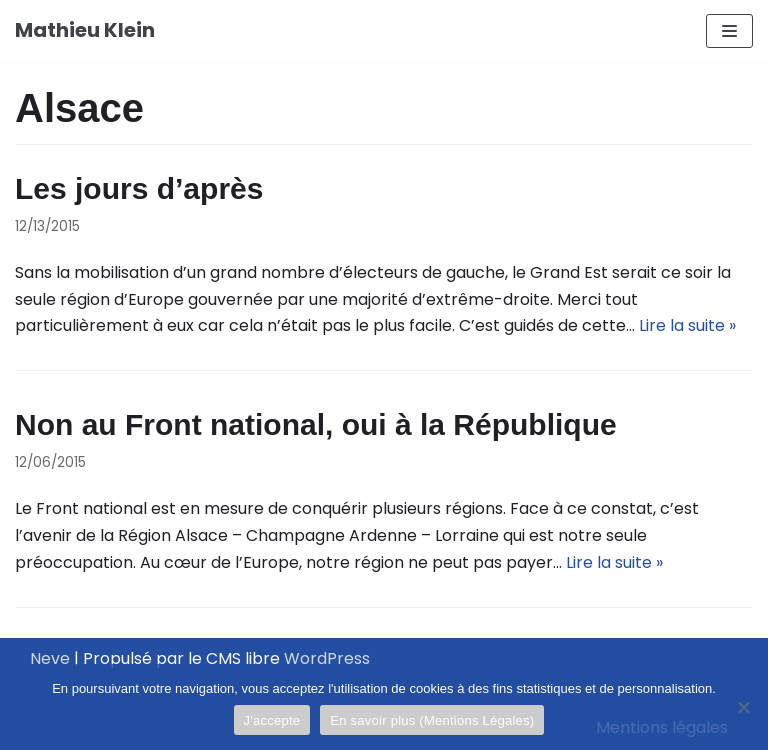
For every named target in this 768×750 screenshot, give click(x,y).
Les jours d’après (139, 188)
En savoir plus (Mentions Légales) (432, 720)
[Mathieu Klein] (85, 31)
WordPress (327, 658)
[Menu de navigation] (729, 31)
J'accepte (272, 720)
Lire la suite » (687, 325)
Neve (50, 658)
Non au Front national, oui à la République (316, 424)
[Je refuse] (743, 707)
